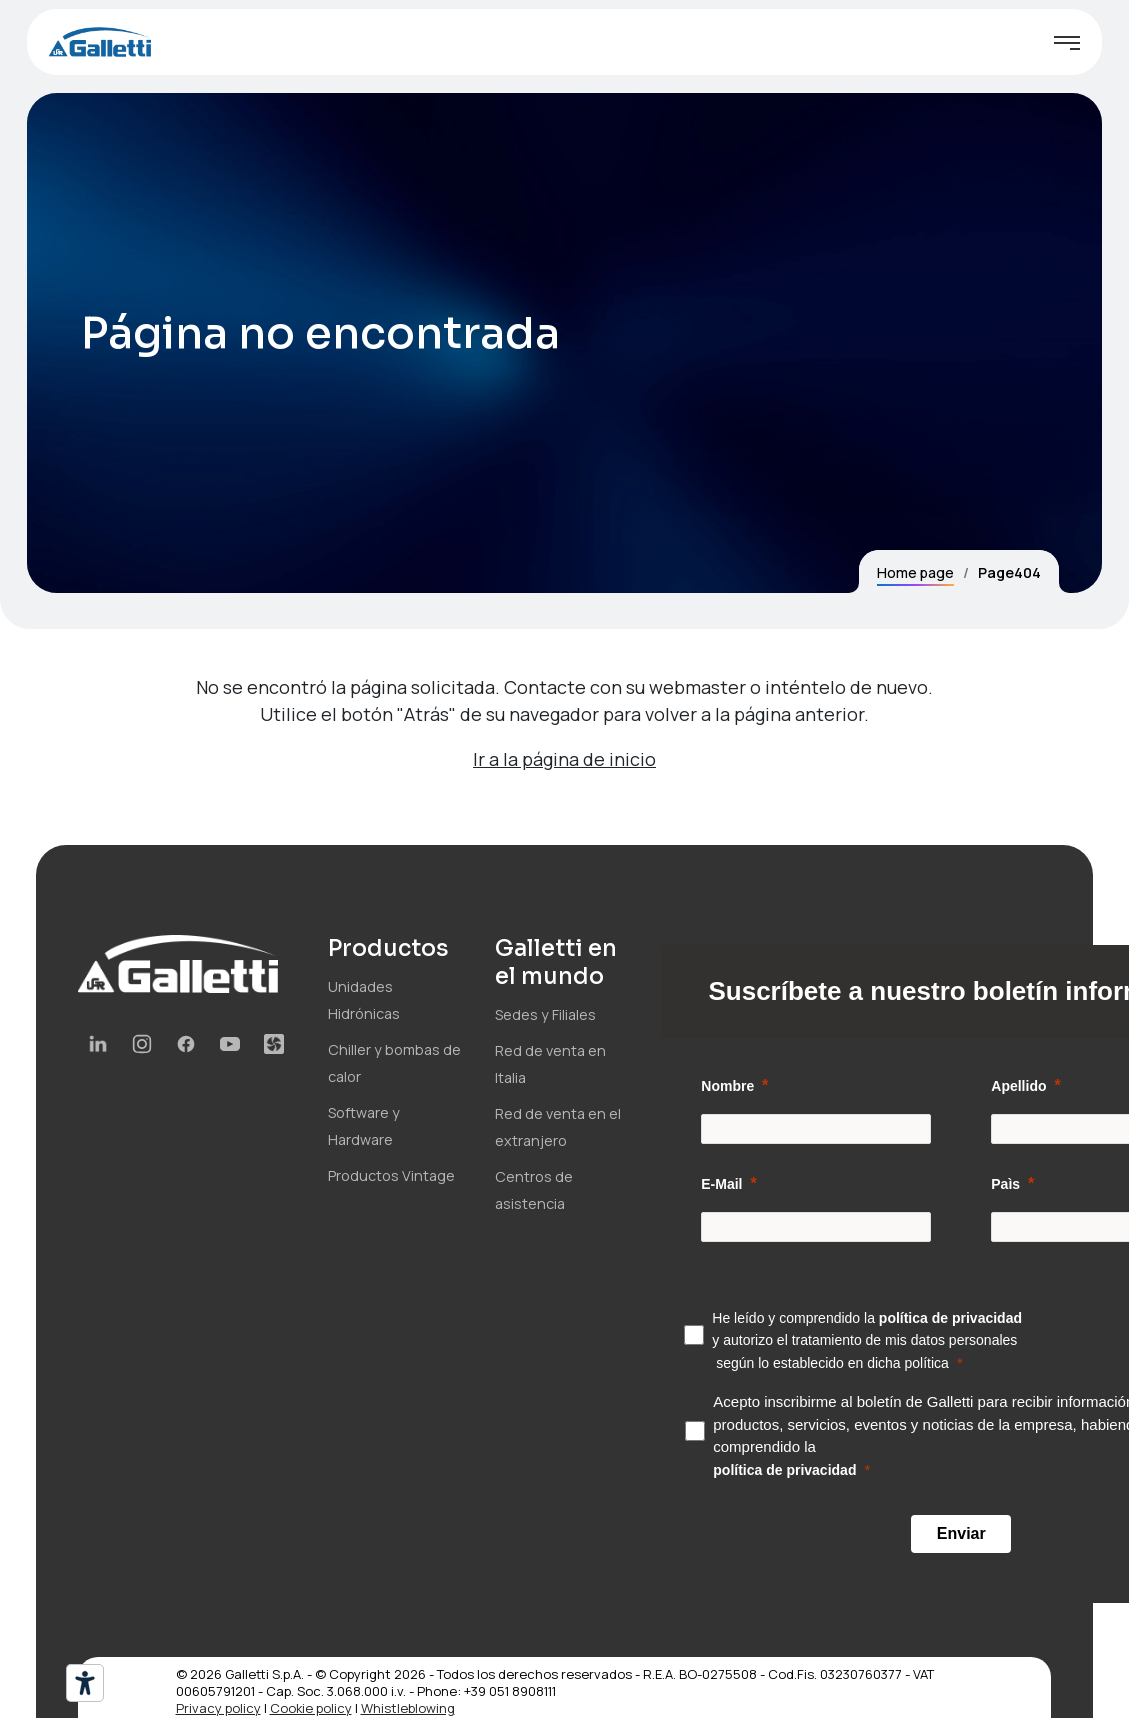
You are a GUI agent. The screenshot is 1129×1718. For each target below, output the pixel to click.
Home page (915, 572)
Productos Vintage (391, 1175)
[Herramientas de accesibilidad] (85, 1683)
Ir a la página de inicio (564, 759)
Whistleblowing (408, 1708)
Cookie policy (311, 1708)
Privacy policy (218, 1708)
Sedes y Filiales (545, 1014)
